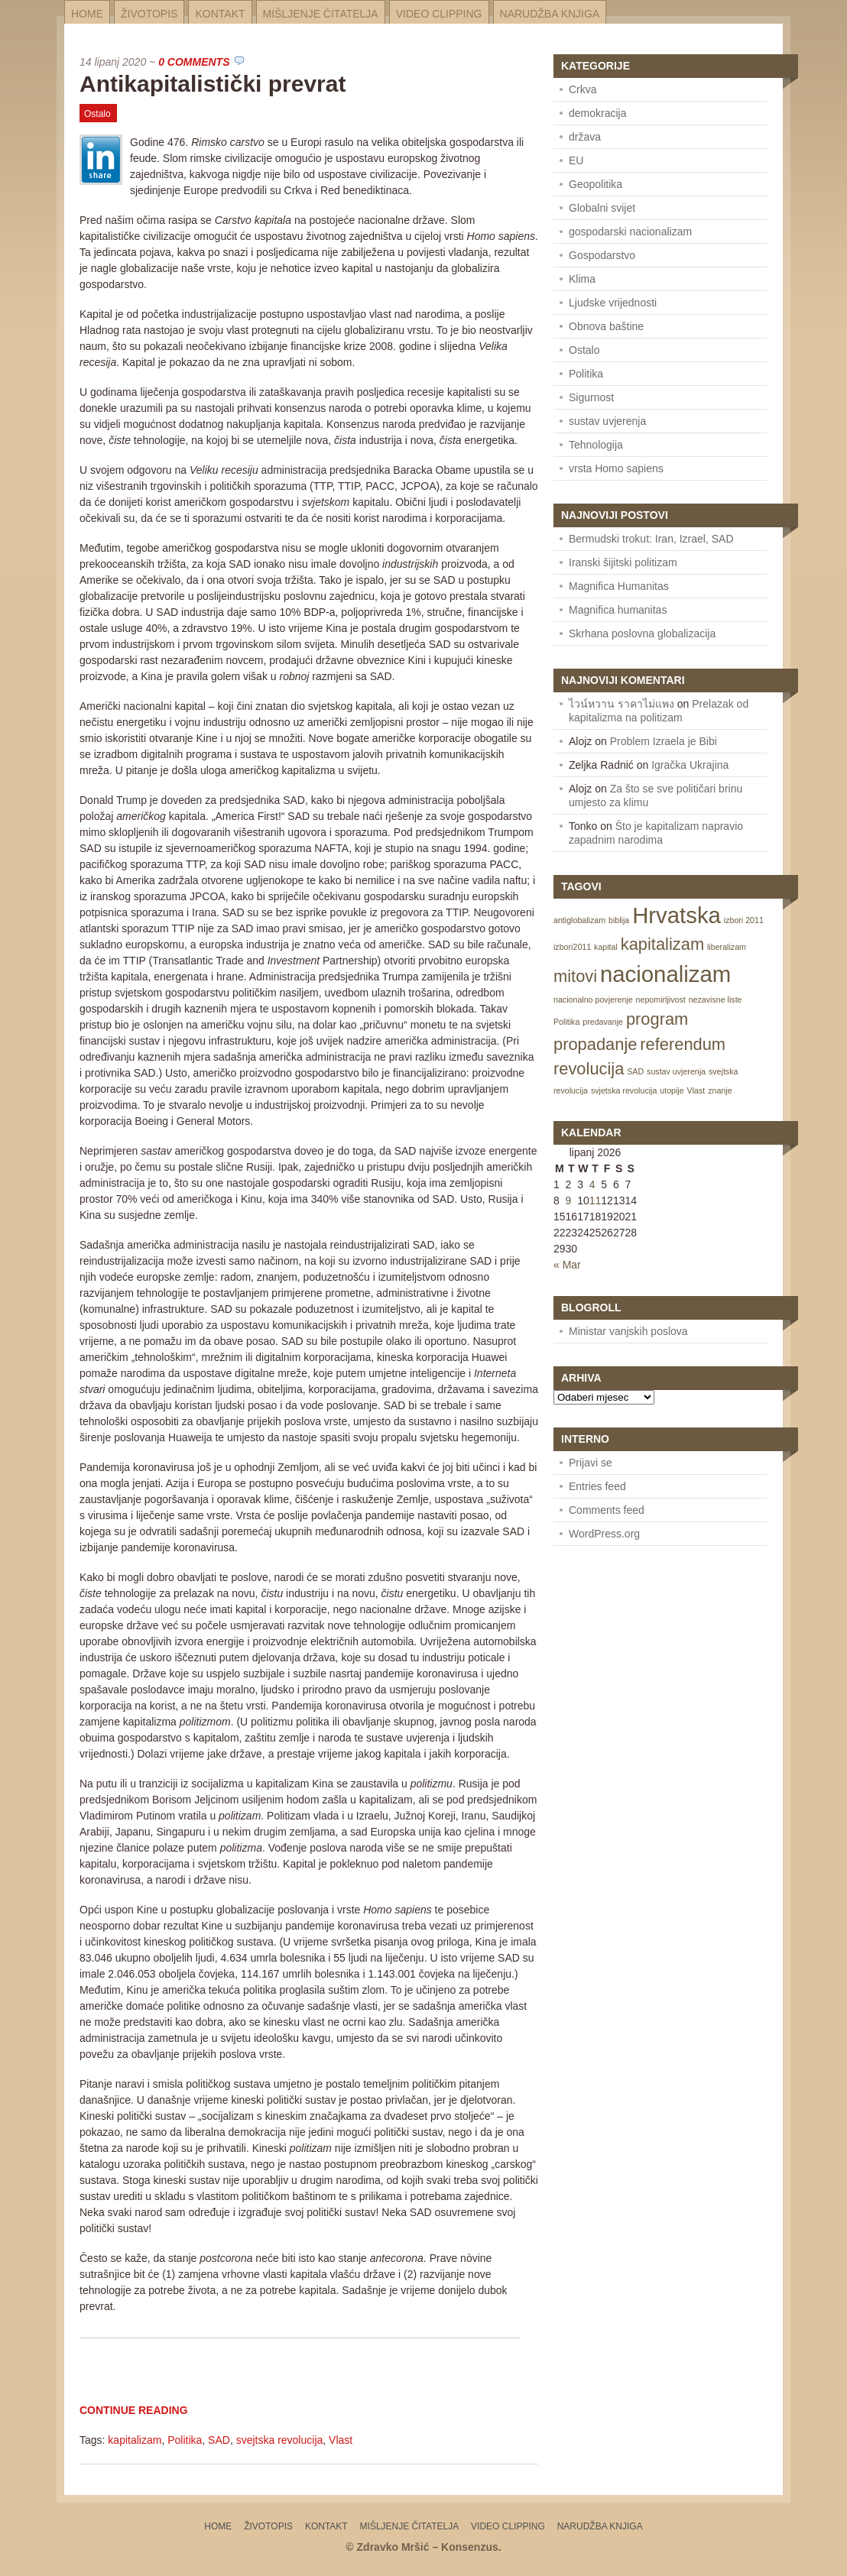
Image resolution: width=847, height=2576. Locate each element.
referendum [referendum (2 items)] (682, 1044)
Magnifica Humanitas (619, 586)
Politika (184, 2440)
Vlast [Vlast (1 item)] (696, 1090)
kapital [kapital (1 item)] (606, 946)
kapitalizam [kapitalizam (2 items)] (662, 944)
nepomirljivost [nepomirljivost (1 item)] (661, 999)
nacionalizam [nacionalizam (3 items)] (665, 974)
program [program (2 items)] (657, 1019)
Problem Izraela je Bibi (663, 741)
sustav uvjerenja (607, 421)
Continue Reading (134, 2410)
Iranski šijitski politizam (623, 562)
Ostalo (97, 114)
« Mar (567, 1265)
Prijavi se (590, 1462)
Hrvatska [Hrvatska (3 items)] (676, 915)
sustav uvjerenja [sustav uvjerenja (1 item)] (676, 1071)
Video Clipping (439, 14)
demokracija (597, 113)
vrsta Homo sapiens (616, 468)
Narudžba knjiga (550, 14)
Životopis (149, 14)
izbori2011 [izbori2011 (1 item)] (572, 946)
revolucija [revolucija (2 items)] (588, 1068)
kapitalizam (134, 2440)
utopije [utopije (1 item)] (671, 1090)
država (585, 137)
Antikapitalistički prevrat (213, 83)
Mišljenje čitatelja (320, 14)
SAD (219, 2440)
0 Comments (193, 62)
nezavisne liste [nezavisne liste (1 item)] (715, 999)
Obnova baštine (606, 326)
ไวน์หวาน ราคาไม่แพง (621, 704)
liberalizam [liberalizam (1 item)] (726, 946)
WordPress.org (604, 1534)
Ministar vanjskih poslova (628, 1331)
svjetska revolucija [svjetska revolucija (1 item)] (624, 1090)
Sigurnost (591, 397)
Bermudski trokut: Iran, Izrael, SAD (651, 539)
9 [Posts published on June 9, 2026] (569, 1200)
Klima (582, 279)
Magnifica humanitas (618, 610)
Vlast (340, 2440)
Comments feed (606, 1510)
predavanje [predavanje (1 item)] (603, 1021)
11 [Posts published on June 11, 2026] (595, 1200)
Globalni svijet (602, 208)
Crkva (583, 89)
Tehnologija (596, 445)
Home (87, 14)
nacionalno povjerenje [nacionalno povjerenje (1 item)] (593, 999)
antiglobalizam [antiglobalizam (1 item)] (579, 920)
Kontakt (220, 14)
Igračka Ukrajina (690, 765)
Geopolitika (595, 184)
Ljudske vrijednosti (613, 302)
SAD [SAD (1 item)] (635, 1071)
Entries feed (597, 1486)
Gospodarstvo (602, 255)
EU (576, 160)
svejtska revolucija (279, 2440)
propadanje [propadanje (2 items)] (595, 1044)
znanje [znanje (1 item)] (720, 1090)
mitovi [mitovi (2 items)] (575, 976)
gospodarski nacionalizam (630, 231)
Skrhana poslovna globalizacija (642, 633)
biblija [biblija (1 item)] (618, 920)
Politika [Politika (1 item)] (566, 1021)
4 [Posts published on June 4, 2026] (592, 1184)
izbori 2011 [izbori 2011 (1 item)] (744, 920)
